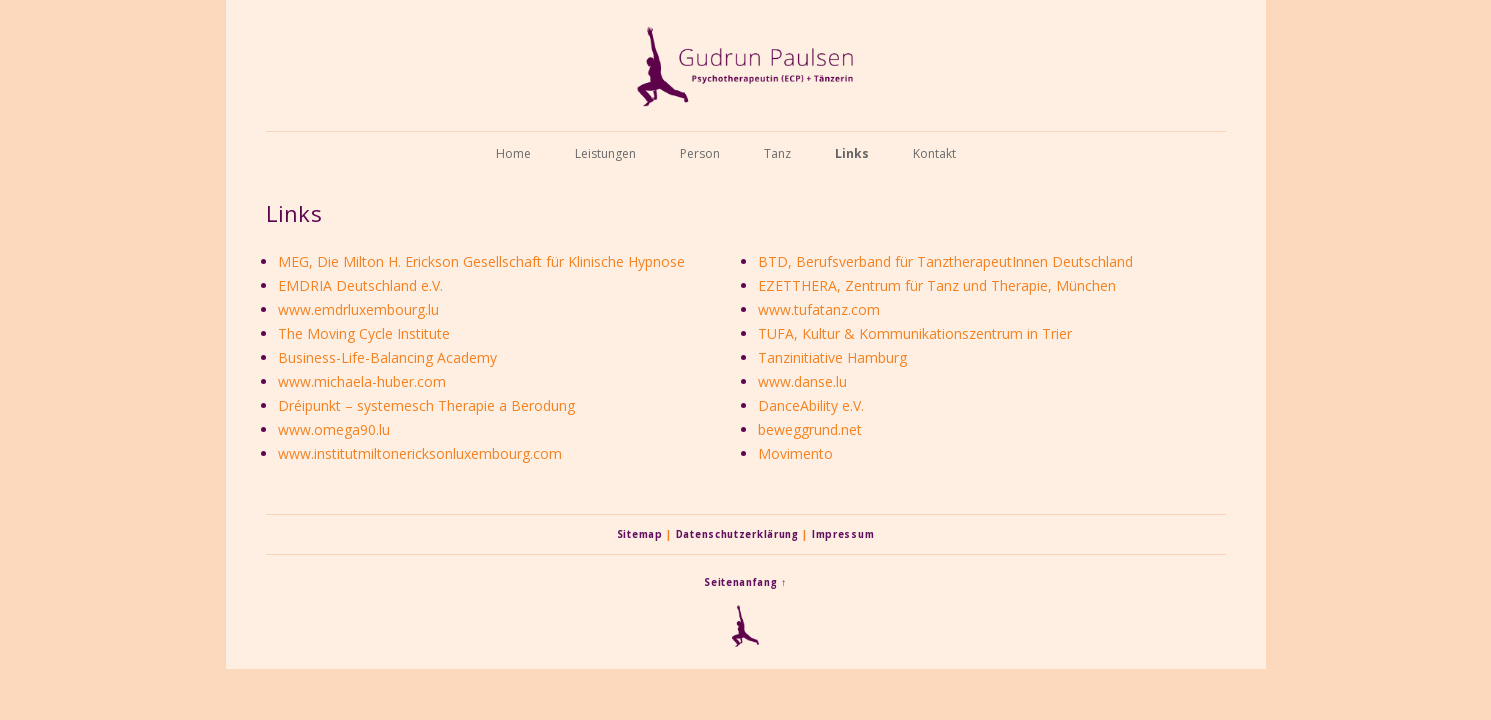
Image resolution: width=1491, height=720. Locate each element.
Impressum (843, 534)
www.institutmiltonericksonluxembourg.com (420, 453)
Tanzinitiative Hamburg (832, 357)
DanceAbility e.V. (811, 405)
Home (513, 153)
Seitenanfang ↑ (745, 582)
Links (852, 153)
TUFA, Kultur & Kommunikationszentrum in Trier (915, 333)
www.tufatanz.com (819, 309)
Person (700, 153)
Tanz (777, 153)
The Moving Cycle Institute (364, 333)
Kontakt (934, 153)
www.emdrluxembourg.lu (358, 309)
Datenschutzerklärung (737, 534)
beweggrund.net (810, 429)
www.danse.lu (802, 381)
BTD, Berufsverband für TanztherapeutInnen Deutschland (945, 261)
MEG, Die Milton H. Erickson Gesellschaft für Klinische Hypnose (481, 261)
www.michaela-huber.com (362, 381)
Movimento (795, 453)
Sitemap (640, 534)
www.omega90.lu (334, 429)
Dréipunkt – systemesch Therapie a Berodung (426, 405)
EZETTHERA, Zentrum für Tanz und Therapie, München (937, 285)
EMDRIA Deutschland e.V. (360, 285)
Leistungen (605, 153)
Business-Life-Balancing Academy (387, 357)
